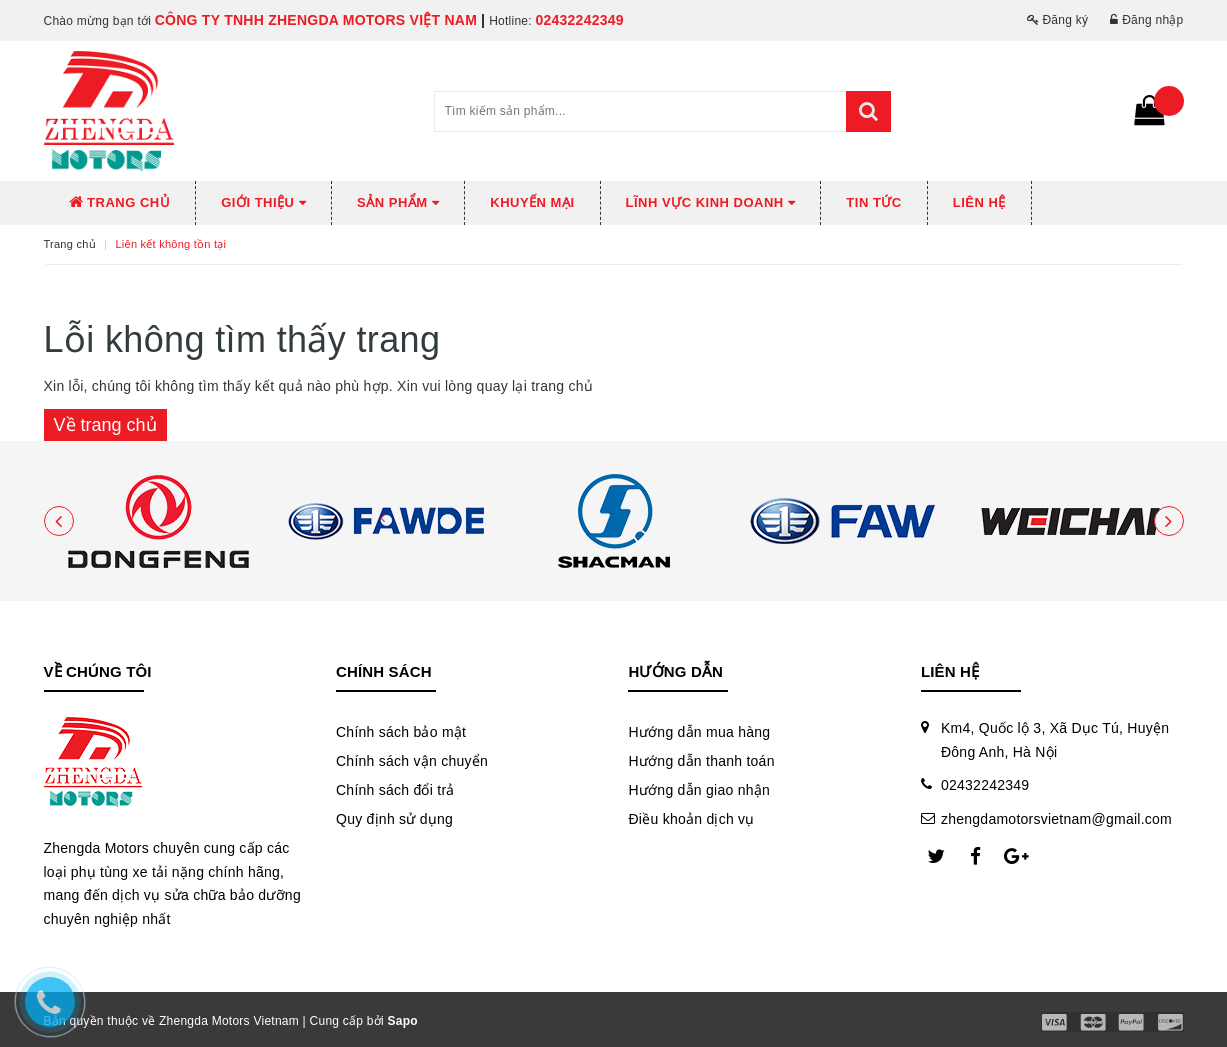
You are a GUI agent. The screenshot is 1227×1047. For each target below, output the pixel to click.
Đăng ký (1058, 20)
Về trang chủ (105, 425)
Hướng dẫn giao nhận (699, 790)
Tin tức (873, 202)
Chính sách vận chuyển (412, 761)
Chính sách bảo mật (401, 732)
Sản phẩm (398, 202)
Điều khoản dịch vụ (691, 819)
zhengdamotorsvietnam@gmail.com (1056, 819)
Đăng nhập (1146, 20)
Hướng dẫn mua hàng (699, 732)
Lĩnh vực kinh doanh (711, 202)
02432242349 (579, 20)
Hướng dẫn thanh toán (701, 761)
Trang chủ (120, 202)
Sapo (403, 1021)
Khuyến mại (532, 202)
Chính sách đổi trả (395, 790)
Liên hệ (979, 202)
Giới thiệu (263, 202)
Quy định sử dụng (394, 819)
